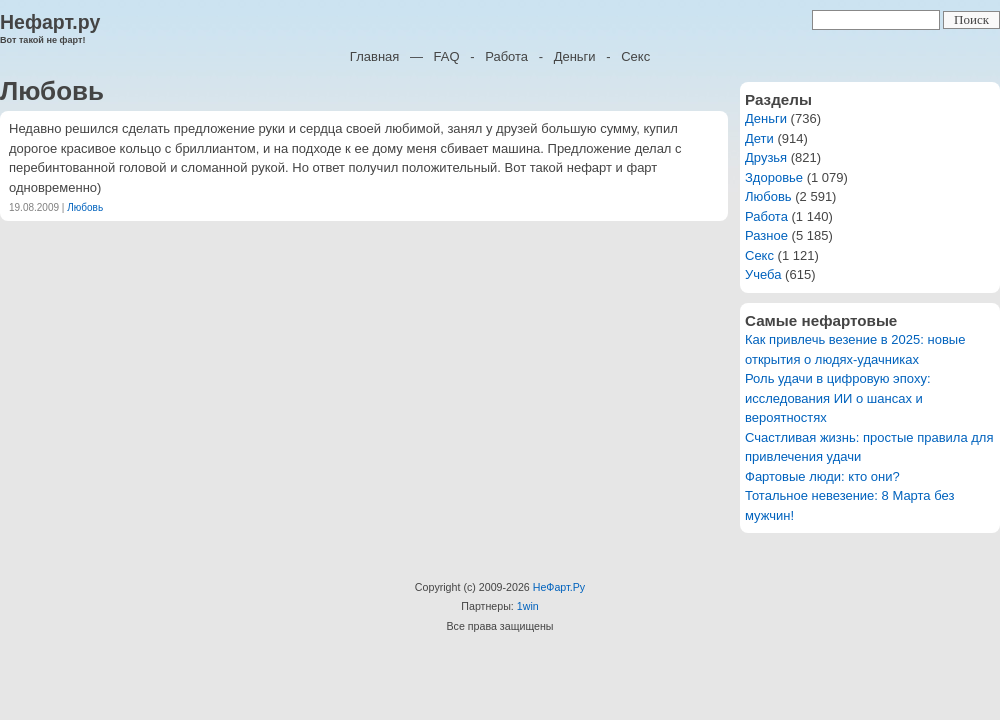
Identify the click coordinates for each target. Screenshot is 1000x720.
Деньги (575, 56)
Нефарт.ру (50, 22)
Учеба (763, 274)
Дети (759, 138)
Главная (374, 56)
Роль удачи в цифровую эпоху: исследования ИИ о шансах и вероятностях (838, 398)
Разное (766, 235)
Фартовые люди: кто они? (822, 476)
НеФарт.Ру (559, 587)
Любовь (85, 207)
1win (528, 606)
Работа (506, 56)
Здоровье (774, 177)
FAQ (447, 56)
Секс (635, 56)
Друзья (766, 157)
